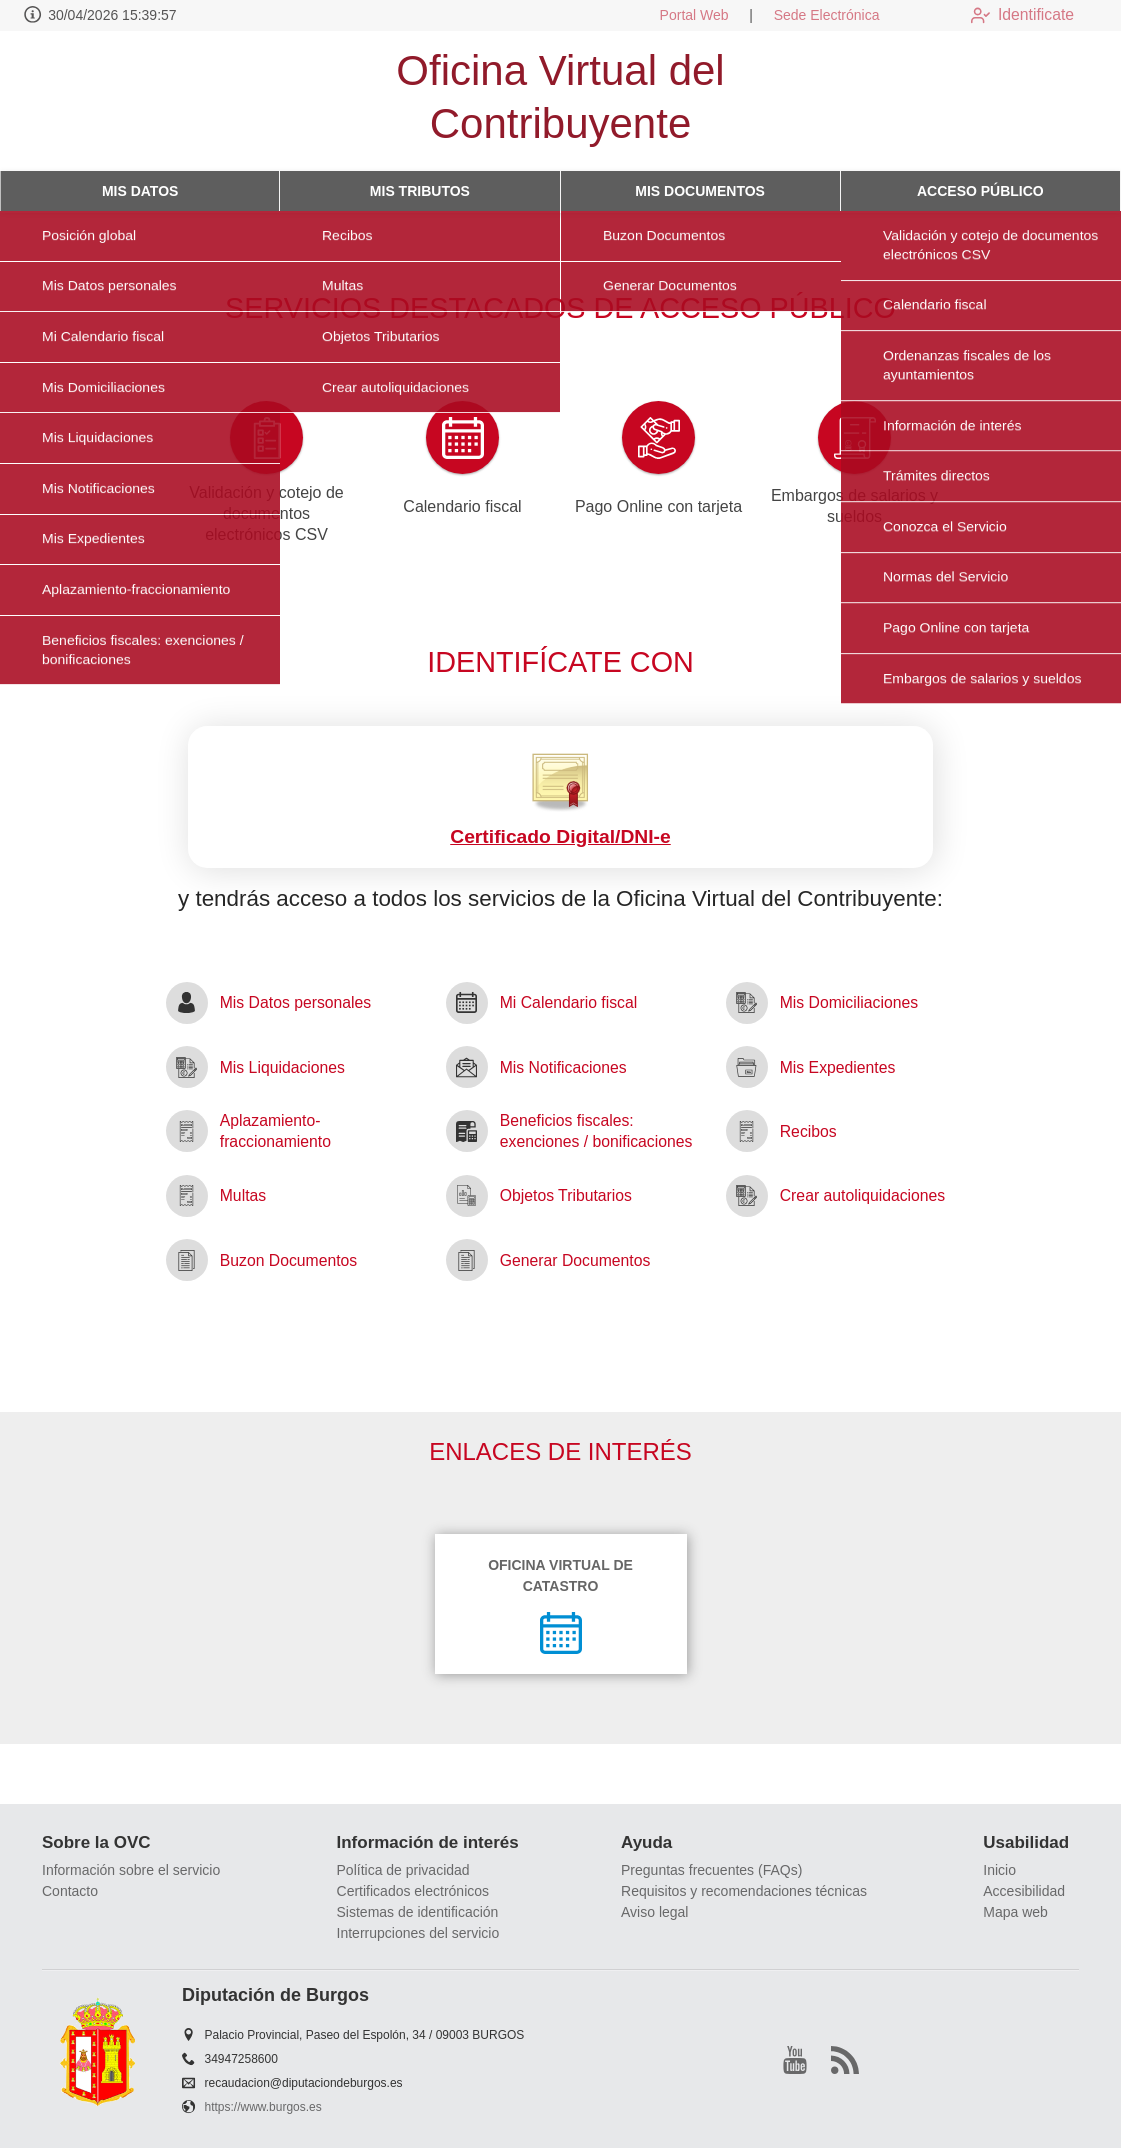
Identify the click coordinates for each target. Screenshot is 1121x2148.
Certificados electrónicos (413, 1891)
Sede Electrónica (811, 15)
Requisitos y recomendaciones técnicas (744, 1891)
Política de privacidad (403, 1870)
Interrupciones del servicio (418, 1933)
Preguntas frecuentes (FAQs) (711, 1870)
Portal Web (678, 15)
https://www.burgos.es (263, 2107)
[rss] (845, 2060)
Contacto (70, 1891)
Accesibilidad (1024, 1891)
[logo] (133, 101)
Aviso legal (654, 1912)
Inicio (999, 1870)
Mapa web (1015, 1912)
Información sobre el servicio (131, 1870)
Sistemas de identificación (418, 1912)
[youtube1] (795, 2060)
